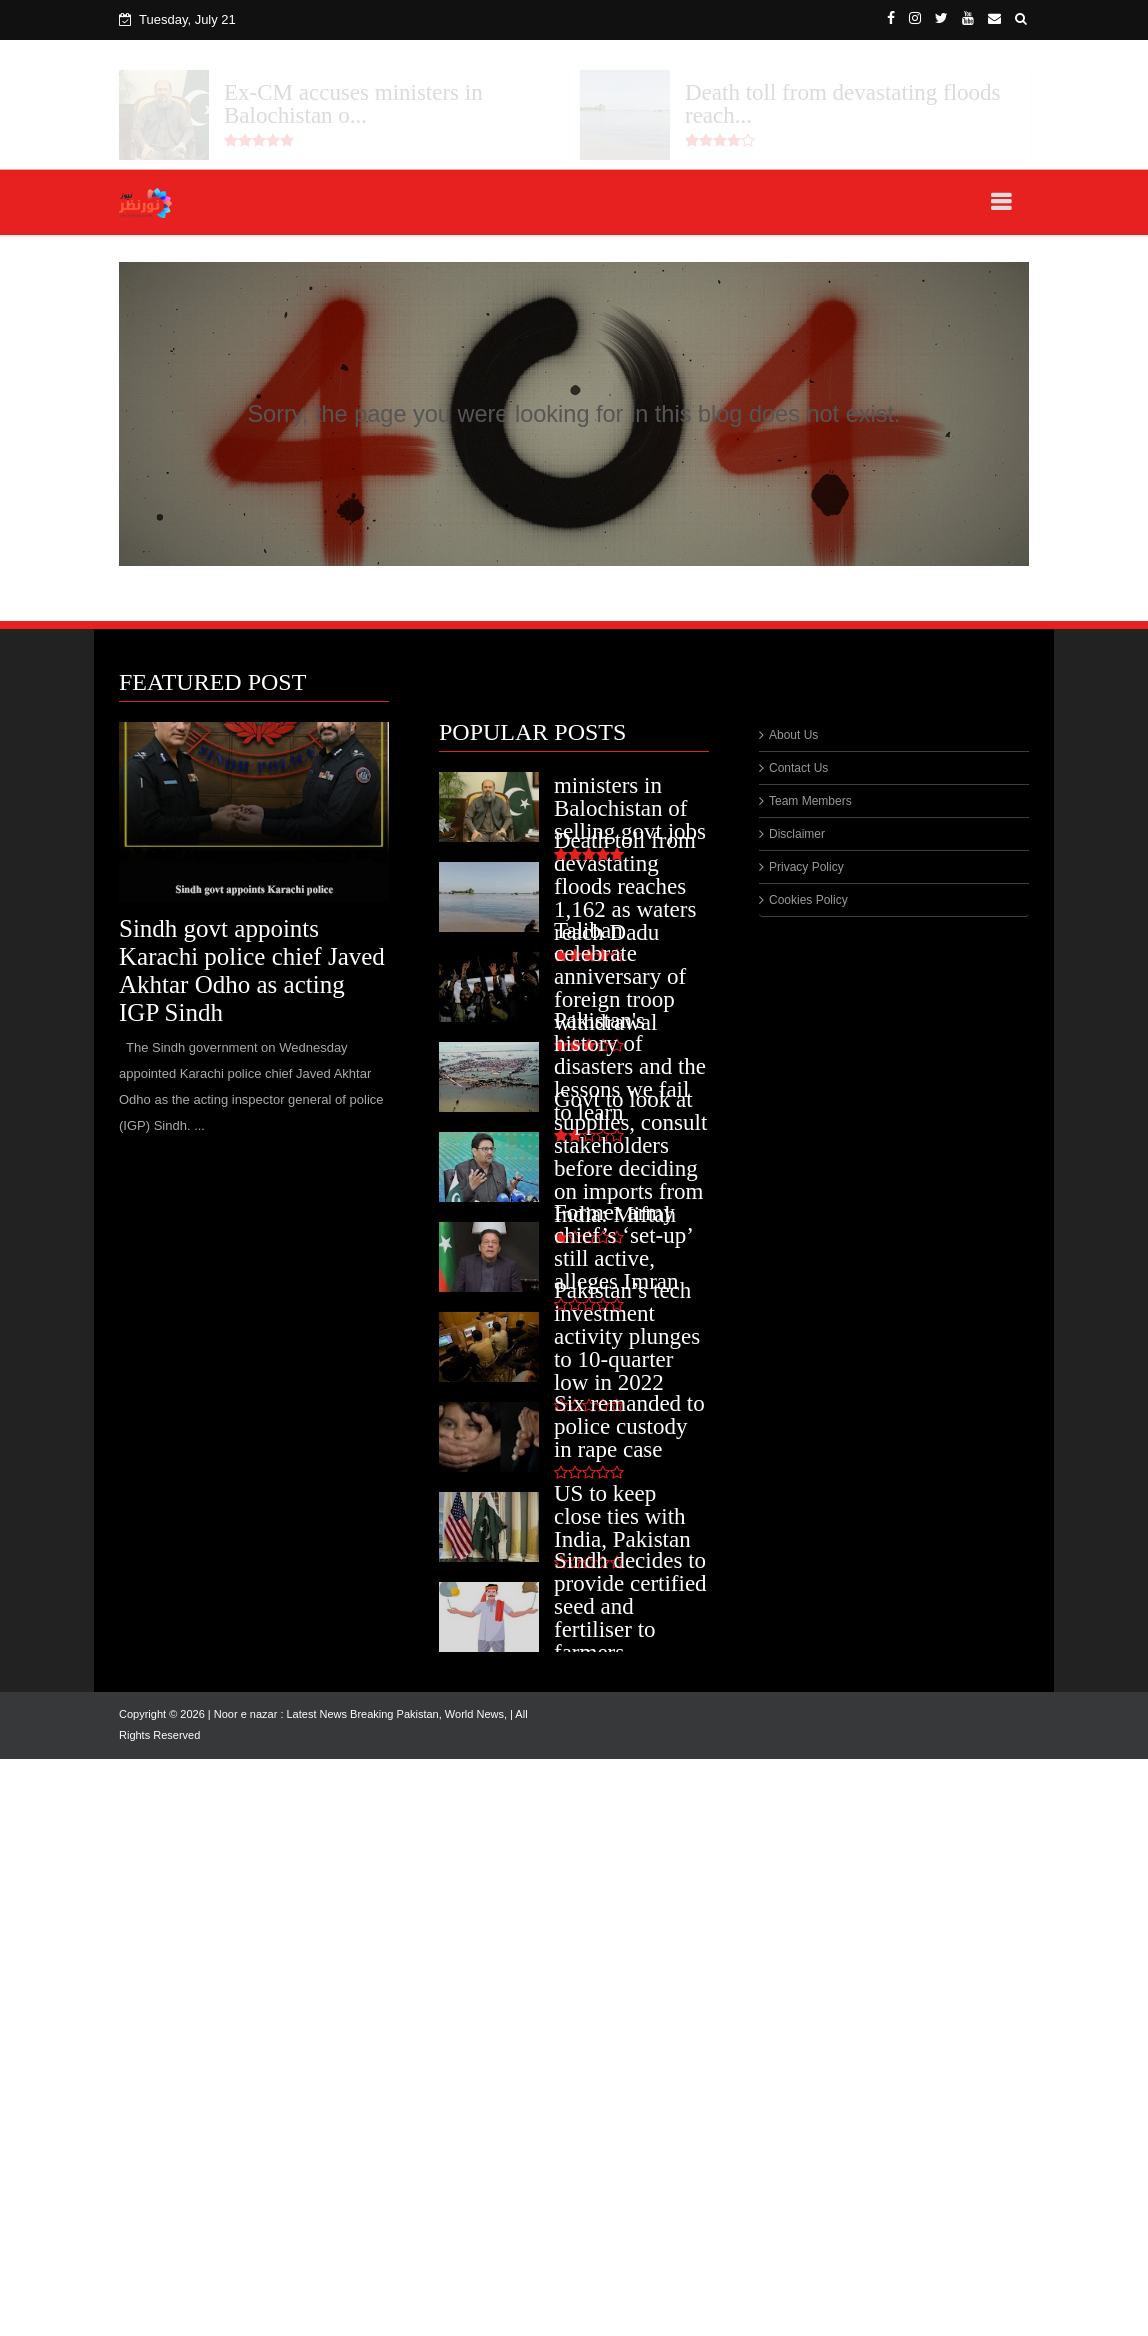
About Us (793, 735)
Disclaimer (797, 834)
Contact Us (798, 768)
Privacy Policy (806, 867)
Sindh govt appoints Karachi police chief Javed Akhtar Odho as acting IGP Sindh (252, 970)
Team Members (810, 801)
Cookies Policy (808, 900)
